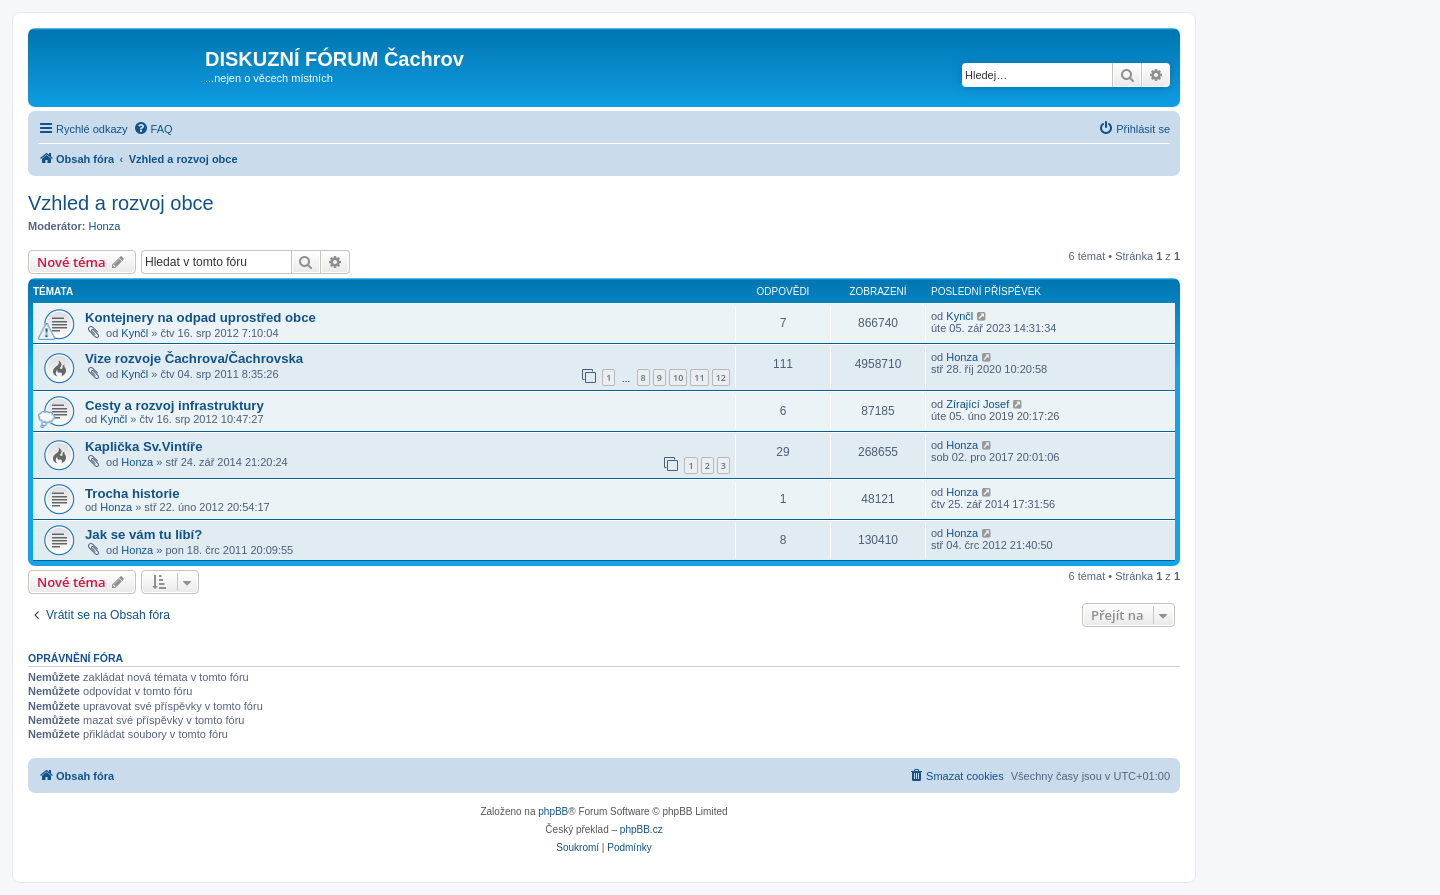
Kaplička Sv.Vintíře (144, 446)
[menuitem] (153, 129)
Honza (105, 226)
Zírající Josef (977, 404)
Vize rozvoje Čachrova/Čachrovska (194, 358)
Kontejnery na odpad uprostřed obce (200, 317)
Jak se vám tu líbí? (143, 534)
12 (721, 377)
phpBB (553, 811)
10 (678, 377)
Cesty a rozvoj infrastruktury (174, 405)
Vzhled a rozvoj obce (121, 203)
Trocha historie (132, 493)
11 (699, 377)
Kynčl (134, 333)
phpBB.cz (641, 829)
